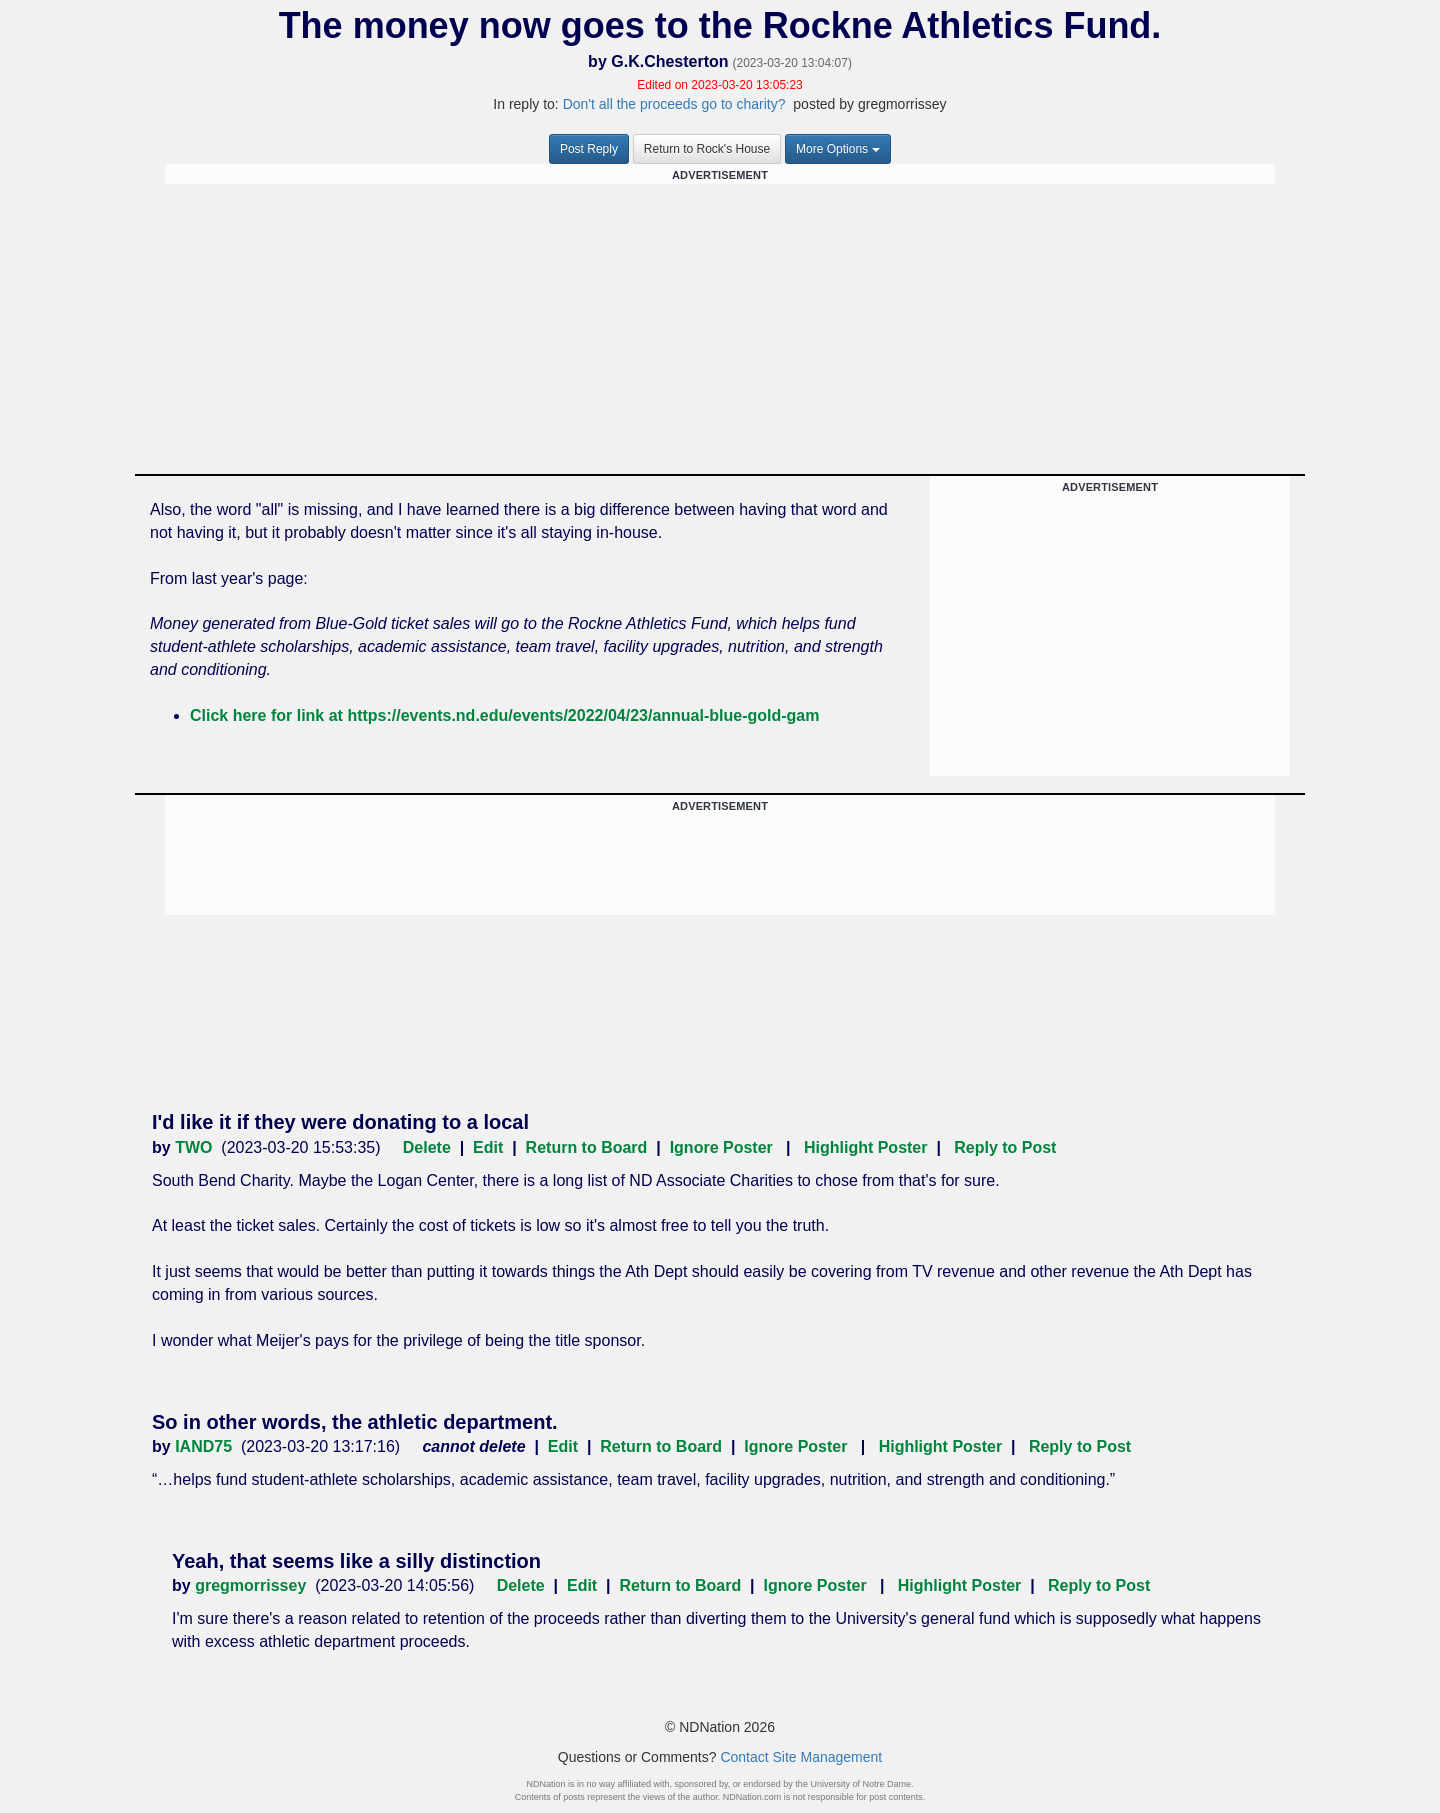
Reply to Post (1005, 1147)
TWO (193, 1147)
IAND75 (203, 1446)
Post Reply (589, 149)
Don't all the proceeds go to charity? (676, 104)
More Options (838, 149)
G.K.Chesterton (669, 61)
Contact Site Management (801, 1757)
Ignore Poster (721, 1147)
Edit (488, 1147)
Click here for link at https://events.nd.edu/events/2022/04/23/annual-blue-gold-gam (505, 715)
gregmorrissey (250, 1585)
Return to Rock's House (707, 149)
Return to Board (587, 1147)
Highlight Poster (866, 1147)
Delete (427, 1147)
